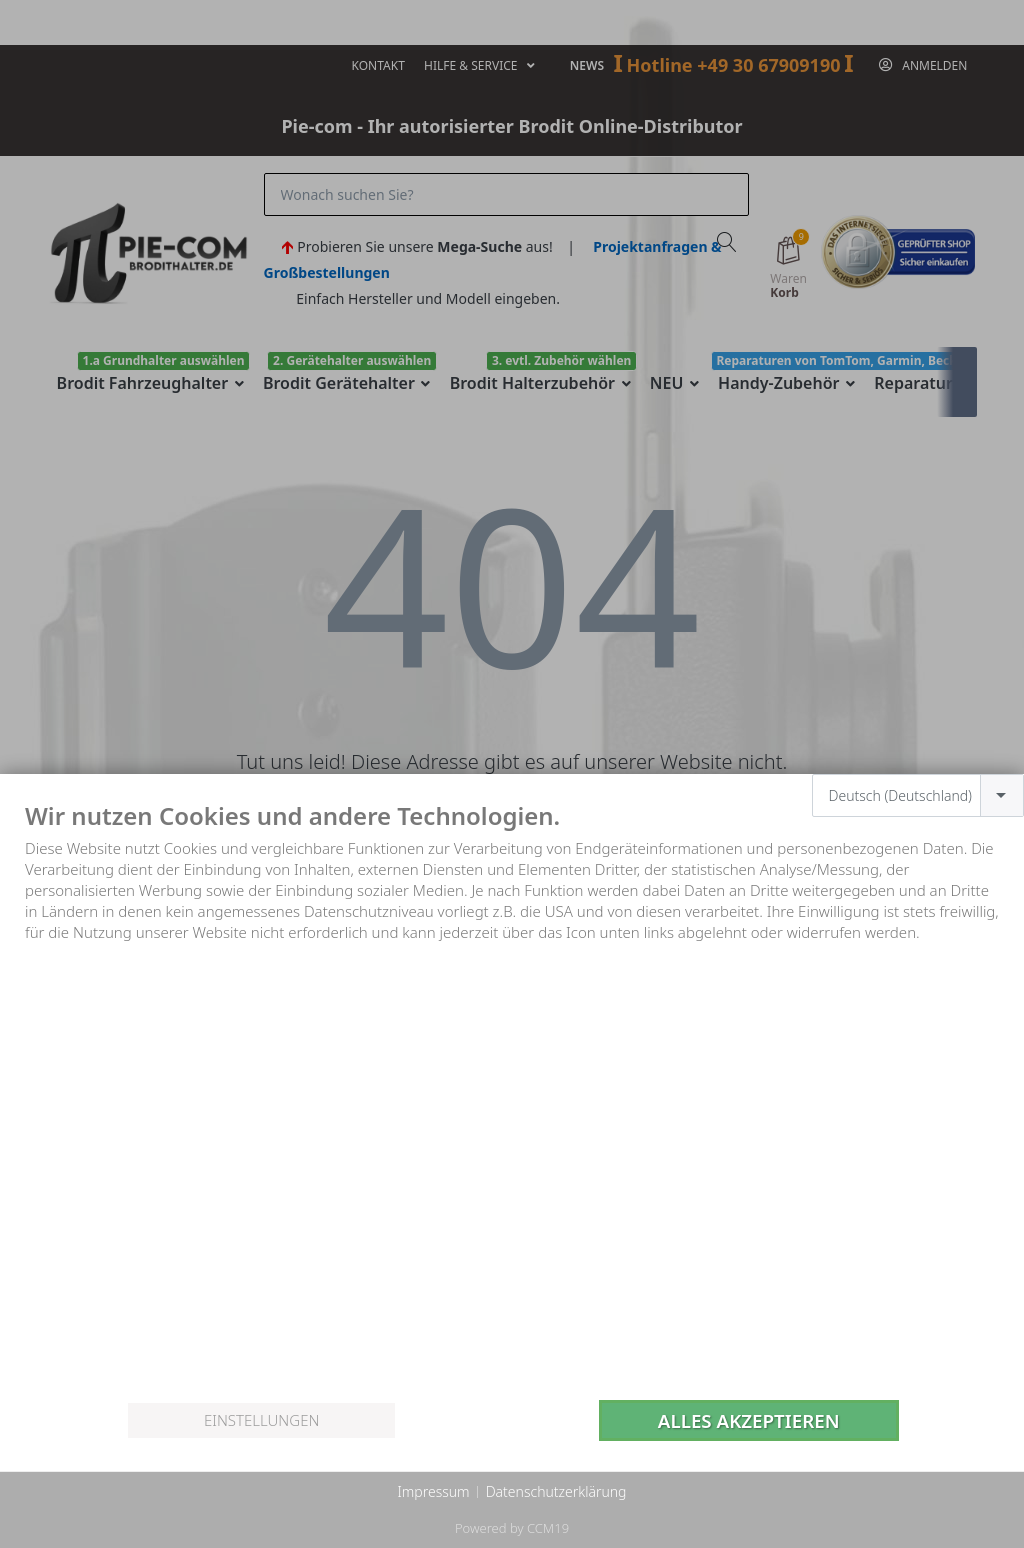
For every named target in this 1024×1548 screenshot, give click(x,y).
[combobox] (918, 795)
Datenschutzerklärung (556, 1491)
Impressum (433, 1491)
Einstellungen (261, 1420)
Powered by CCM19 (512, 1528)
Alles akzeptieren (749, 1420)
